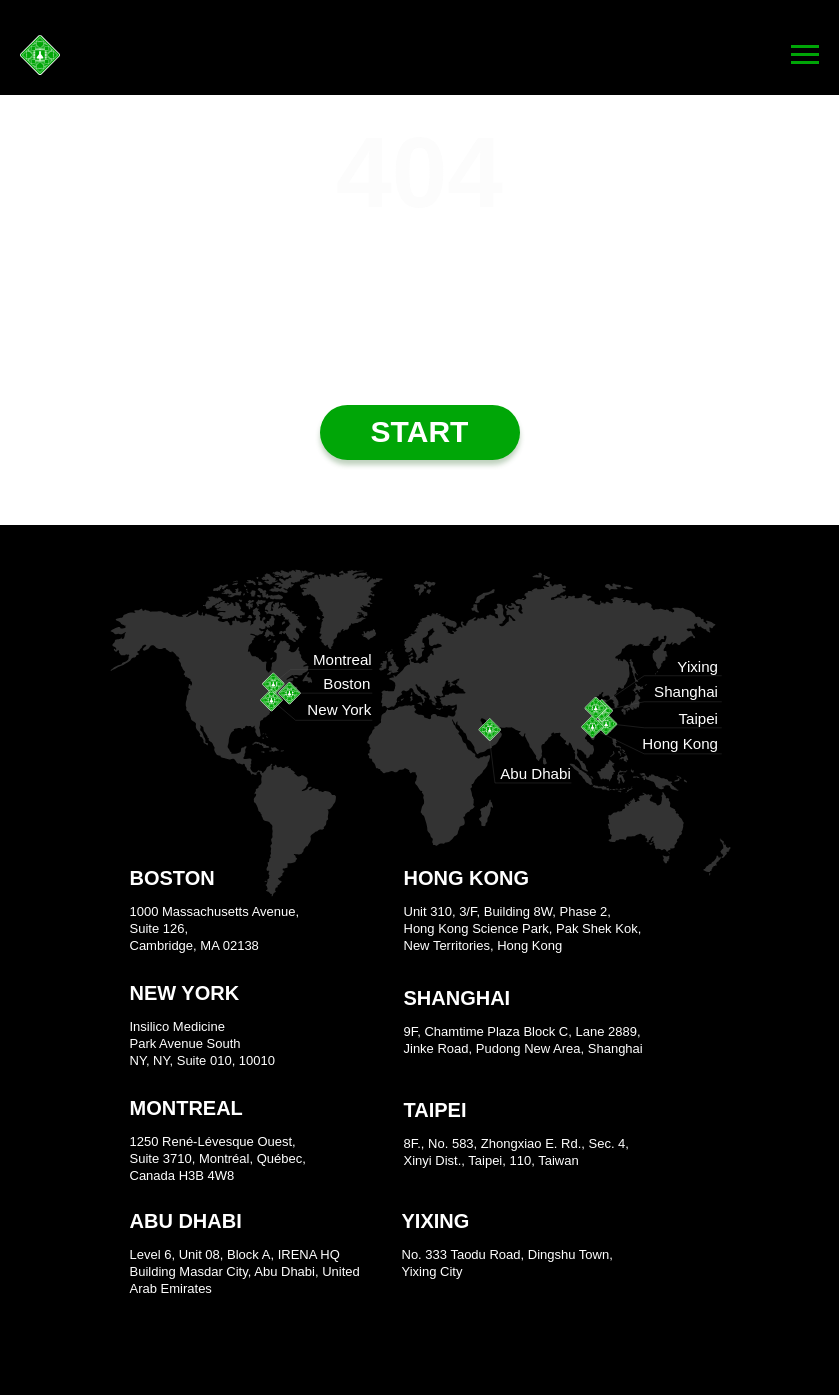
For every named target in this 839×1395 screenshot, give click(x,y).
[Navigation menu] (805, 55)
